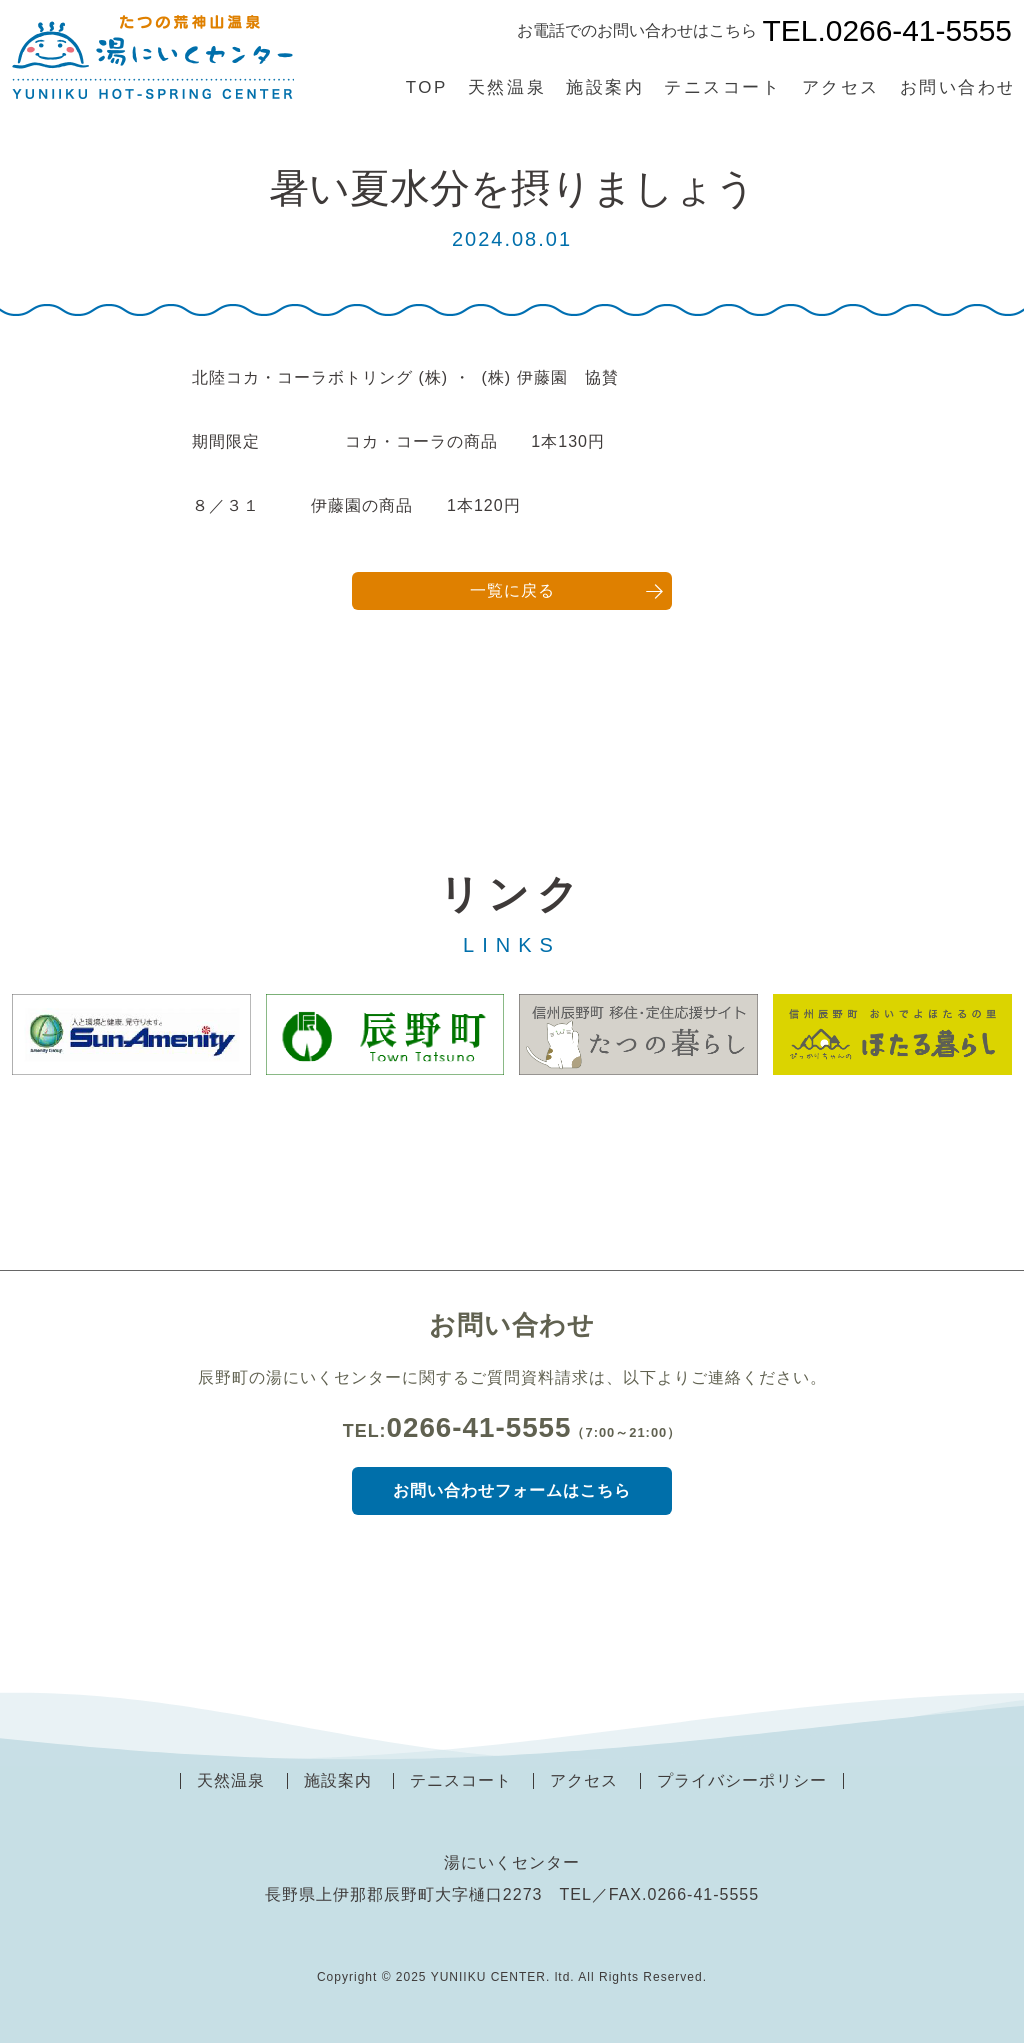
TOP (427, 87)
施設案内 (605, 87)
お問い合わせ (958, 87)
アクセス (841, 87)
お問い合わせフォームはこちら (512, 1490)
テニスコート (722, 87)
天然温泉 (507, 87)
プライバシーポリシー (742, 1780)
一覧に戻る (512, 590)
